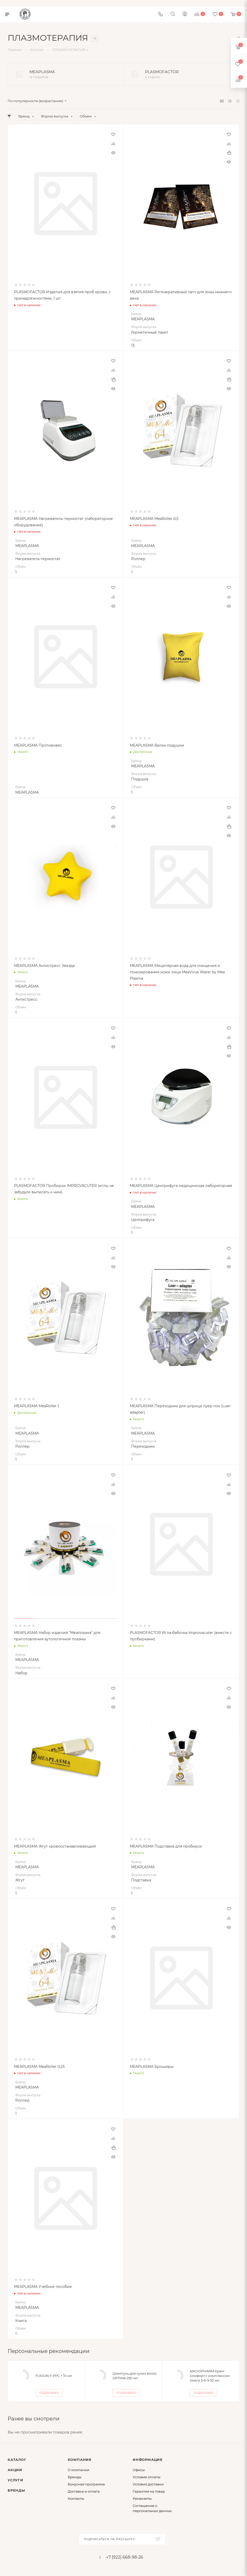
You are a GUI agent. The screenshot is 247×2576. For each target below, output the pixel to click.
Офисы (139, 2406)
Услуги (15, 2417)
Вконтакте (116, 2525)
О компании (78, 2406)
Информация (148, 2396)
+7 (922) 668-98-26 (124, 2494)
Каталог (17, 2396)
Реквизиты (142, 2435)
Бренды (16, 2427)
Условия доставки (148, 2421)
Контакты (76, 2435)
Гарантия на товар (149, 2428)
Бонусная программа (86, 2421)
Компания (80, 2396)
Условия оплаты (146, 2413)
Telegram (130, 2525)
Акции (15, 2406)
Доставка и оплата (84, 2428)
